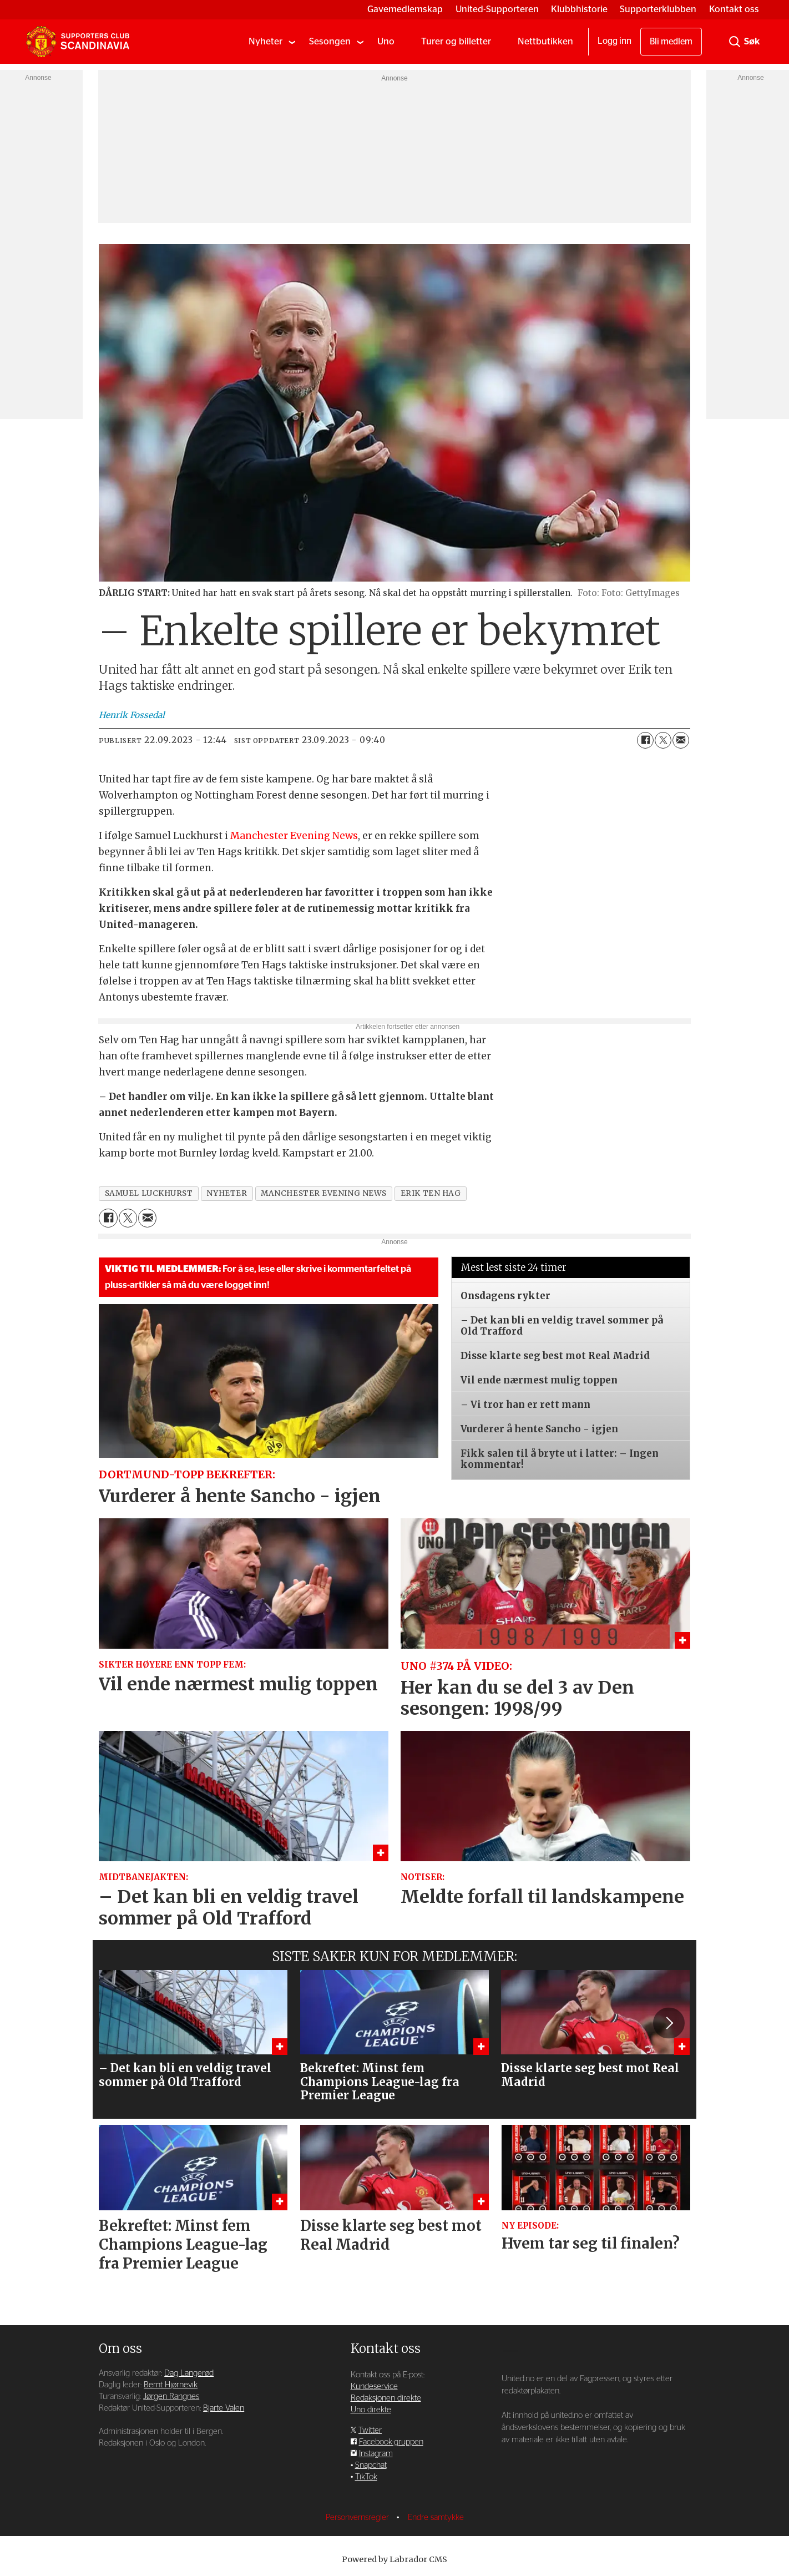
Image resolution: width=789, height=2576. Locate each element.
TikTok (366, 2477)
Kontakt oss (734, 9)
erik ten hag (431, 1193)
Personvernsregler (358, 2517)
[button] (668, 2023)
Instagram (376, 2453)
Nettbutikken (545, 41)
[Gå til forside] (77, 41)
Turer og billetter (456, 41)
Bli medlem (671, 41)
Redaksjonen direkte (386, 2398)
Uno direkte (371, 2410)
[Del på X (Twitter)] (663, 740)
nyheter (226, 1193)
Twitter (370, 2430)
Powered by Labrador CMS (394, 2559)
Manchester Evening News (294, 836)
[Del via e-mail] (680, 740)
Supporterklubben (658, 9)
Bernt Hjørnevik (171, 2385)
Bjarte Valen (223, 2408)
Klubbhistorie (579, 9)
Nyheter (265, 41)
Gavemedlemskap (405, 9)
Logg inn (614, 41)
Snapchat (371, 2465)
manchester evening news (324, 1193)
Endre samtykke (436, 2517)
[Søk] (734, 41)
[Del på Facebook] (645, 740)
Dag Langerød (189, 2373)
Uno (385, 41)
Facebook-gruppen (391, 2442)
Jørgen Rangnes (171, 2396)
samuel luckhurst (149, 1193)
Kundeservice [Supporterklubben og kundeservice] (374, 2386)
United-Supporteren (497, 9)
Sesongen (330, 41)
